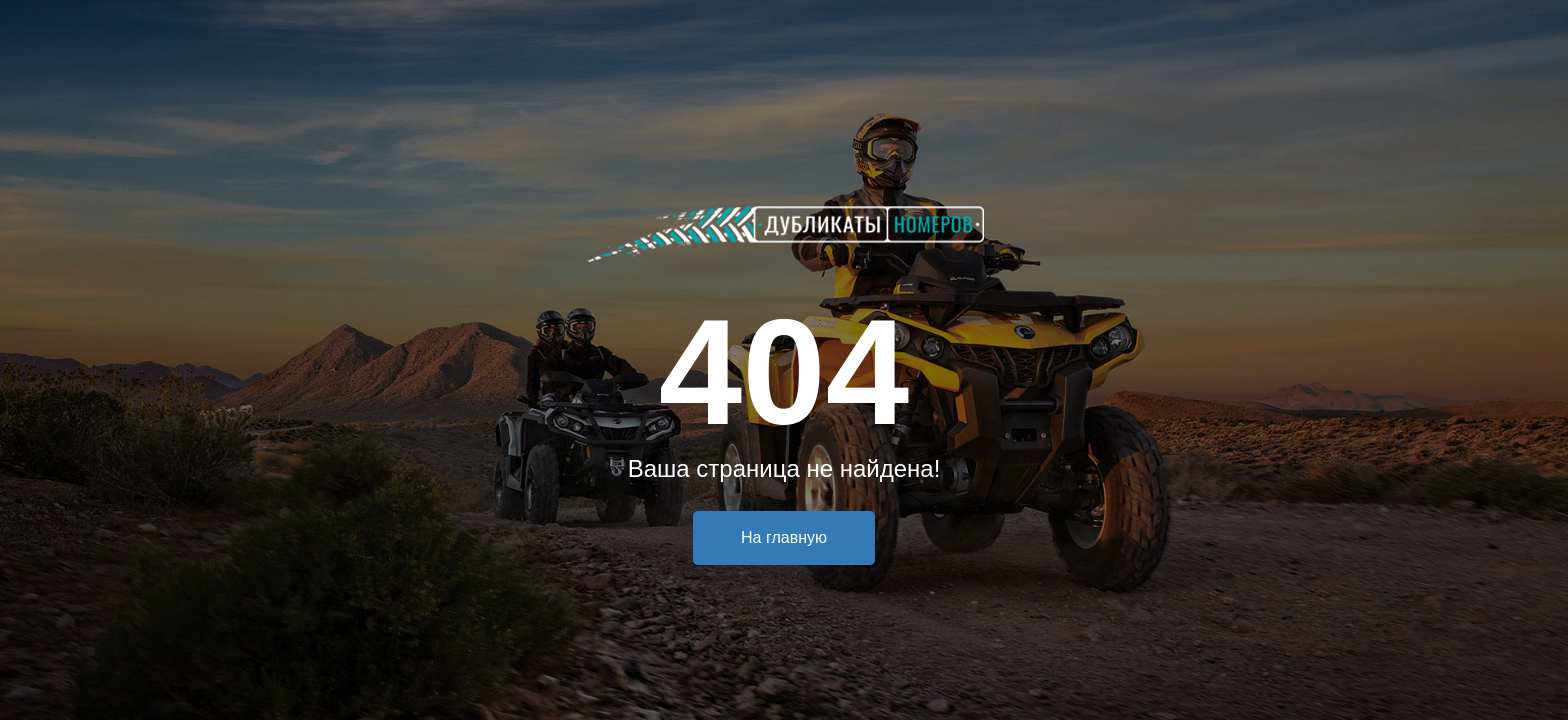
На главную (784, 537)
